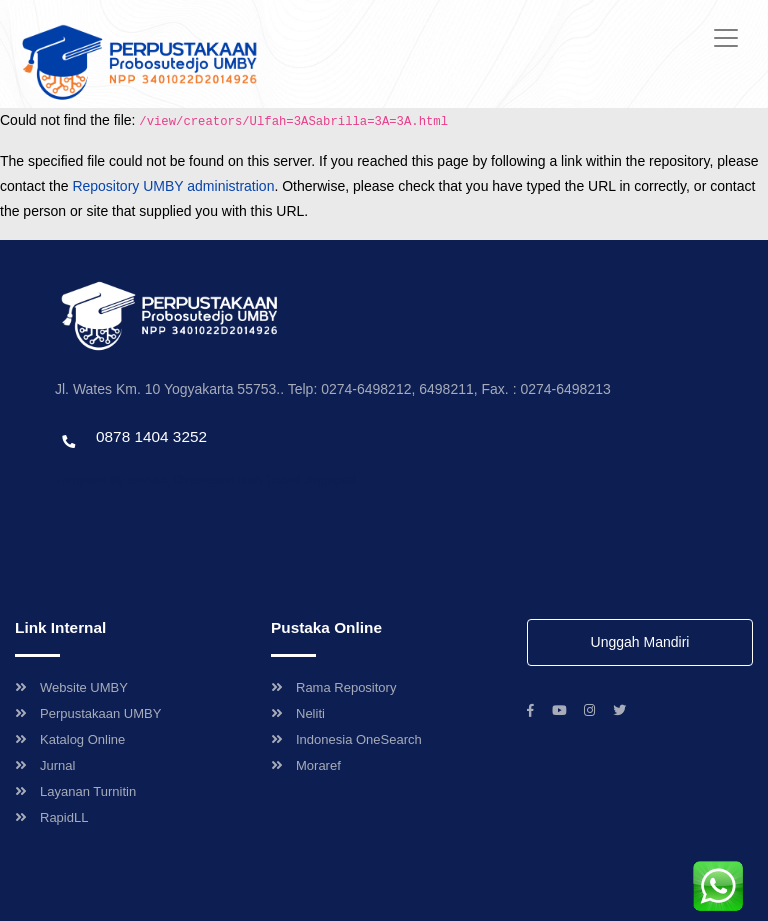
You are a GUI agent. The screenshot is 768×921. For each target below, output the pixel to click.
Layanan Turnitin (75, 791)
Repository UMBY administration (173, 186)
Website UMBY (71, 687)
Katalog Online (70, 739)
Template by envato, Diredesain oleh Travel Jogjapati (205, 479)
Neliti (298, 713)
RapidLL (51, 817)
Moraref (306, 765)
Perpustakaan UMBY (88, 713)
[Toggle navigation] (726, 38)
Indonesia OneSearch (346, 739)
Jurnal (45, 765)
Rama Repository (333, 687)
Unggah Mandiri (640, 642)
